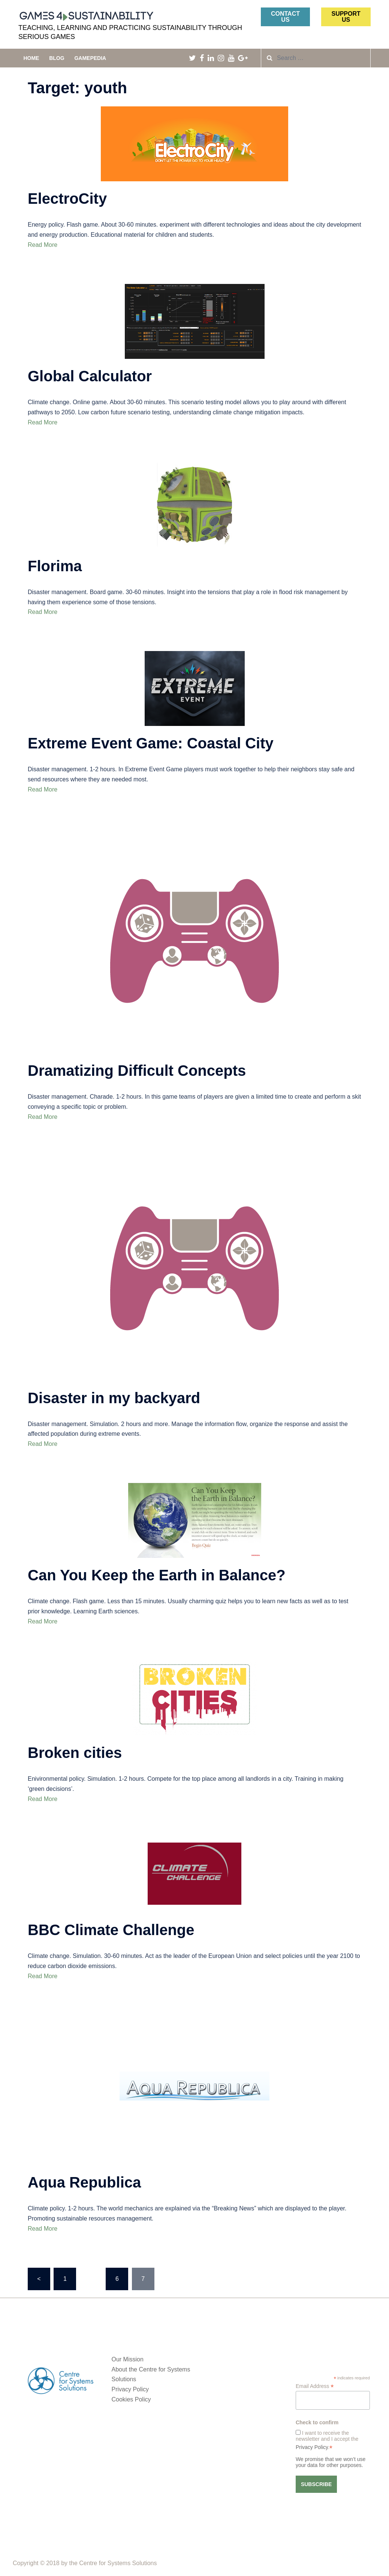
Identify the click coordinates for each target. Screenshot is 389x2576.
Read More (42, 245)
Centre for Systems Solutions (118, 2563)
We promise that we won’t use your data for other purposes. (331, 2462)
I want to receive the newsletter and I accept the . (327, 2440)
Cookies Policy (131, 2399)
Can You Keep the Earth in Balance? (157, 1575)
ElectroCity (67, 198)
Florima (55, 566)
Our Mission (128, 2359)
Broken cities (75, 1752)
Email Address (315, 2386)
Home (31, 58)
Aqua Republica (84, 2182)
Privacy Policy (130, 2389)
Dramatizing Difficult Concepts (137, 1070)
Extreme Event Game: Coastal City (151, 743)
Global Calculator (90, 376)
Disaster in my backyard (114, 1398)
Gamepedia (90, 58)
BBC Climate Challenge (111, 1930)
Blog (56, 58)
